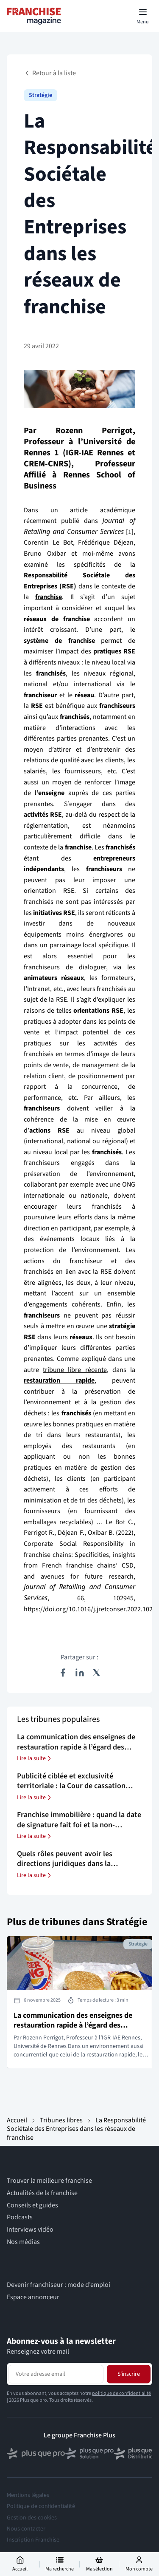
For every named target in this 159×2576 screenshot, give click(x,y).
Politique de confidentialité (41, 2506)
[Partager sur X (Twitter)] (96, 1672)
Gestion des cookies (32, 2518)
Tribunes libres (61, 2120)
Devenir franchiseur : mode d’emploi (58, 2285)
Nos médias (23, 2242)
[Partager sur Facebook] (63, 1672)
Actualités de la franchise (42, 2193)
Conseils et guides (32, 2205)
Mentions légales (28, 2495)
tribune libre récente (74, 1370)
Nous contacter (26, 2529)
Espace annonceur (33, 2297)
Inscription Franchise (33, 2540)
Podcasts (20, 2217)
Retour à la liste (50, 73)
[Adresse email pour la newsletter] (55, 2374)
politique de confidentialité (121, 2393)
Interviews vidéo (30, 2229)
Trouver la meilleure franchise (49, 2180)
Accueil (17, 2120)
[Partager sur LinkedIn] (79, 1672)
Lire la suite (35, 1758)
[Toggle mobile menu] (142, 16)
